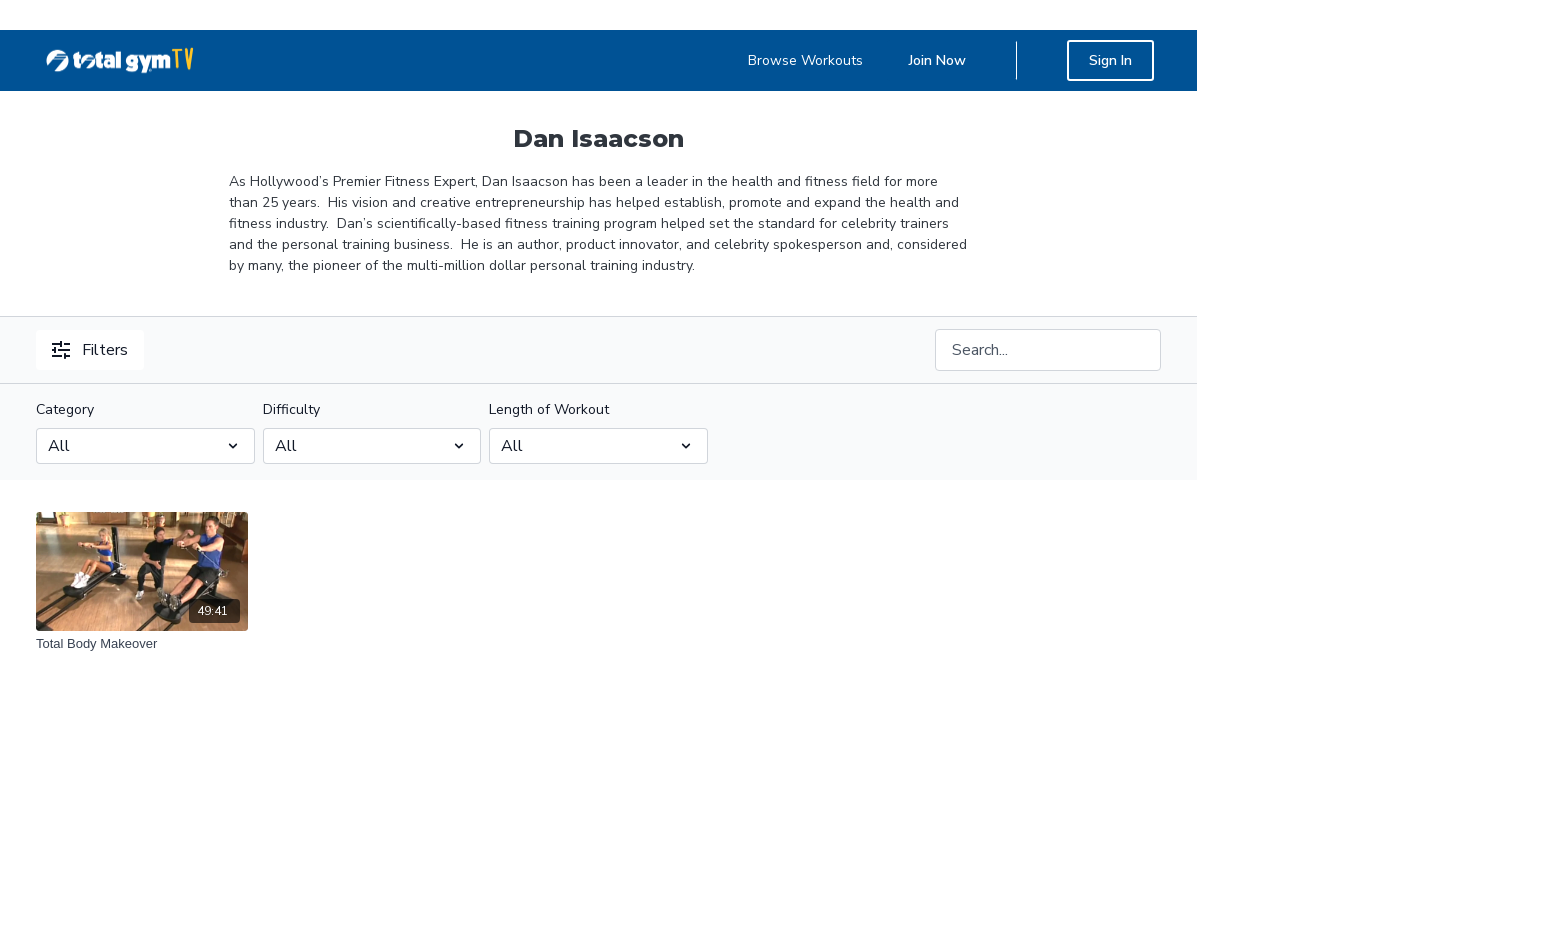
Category (65, 409)
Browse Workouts (805, 60)
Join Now (937, 60)
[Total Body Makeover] (142, 644)
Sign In (1110, 60)
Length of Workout (549, 409)
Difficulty (291, 409)
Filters (90, 350)
